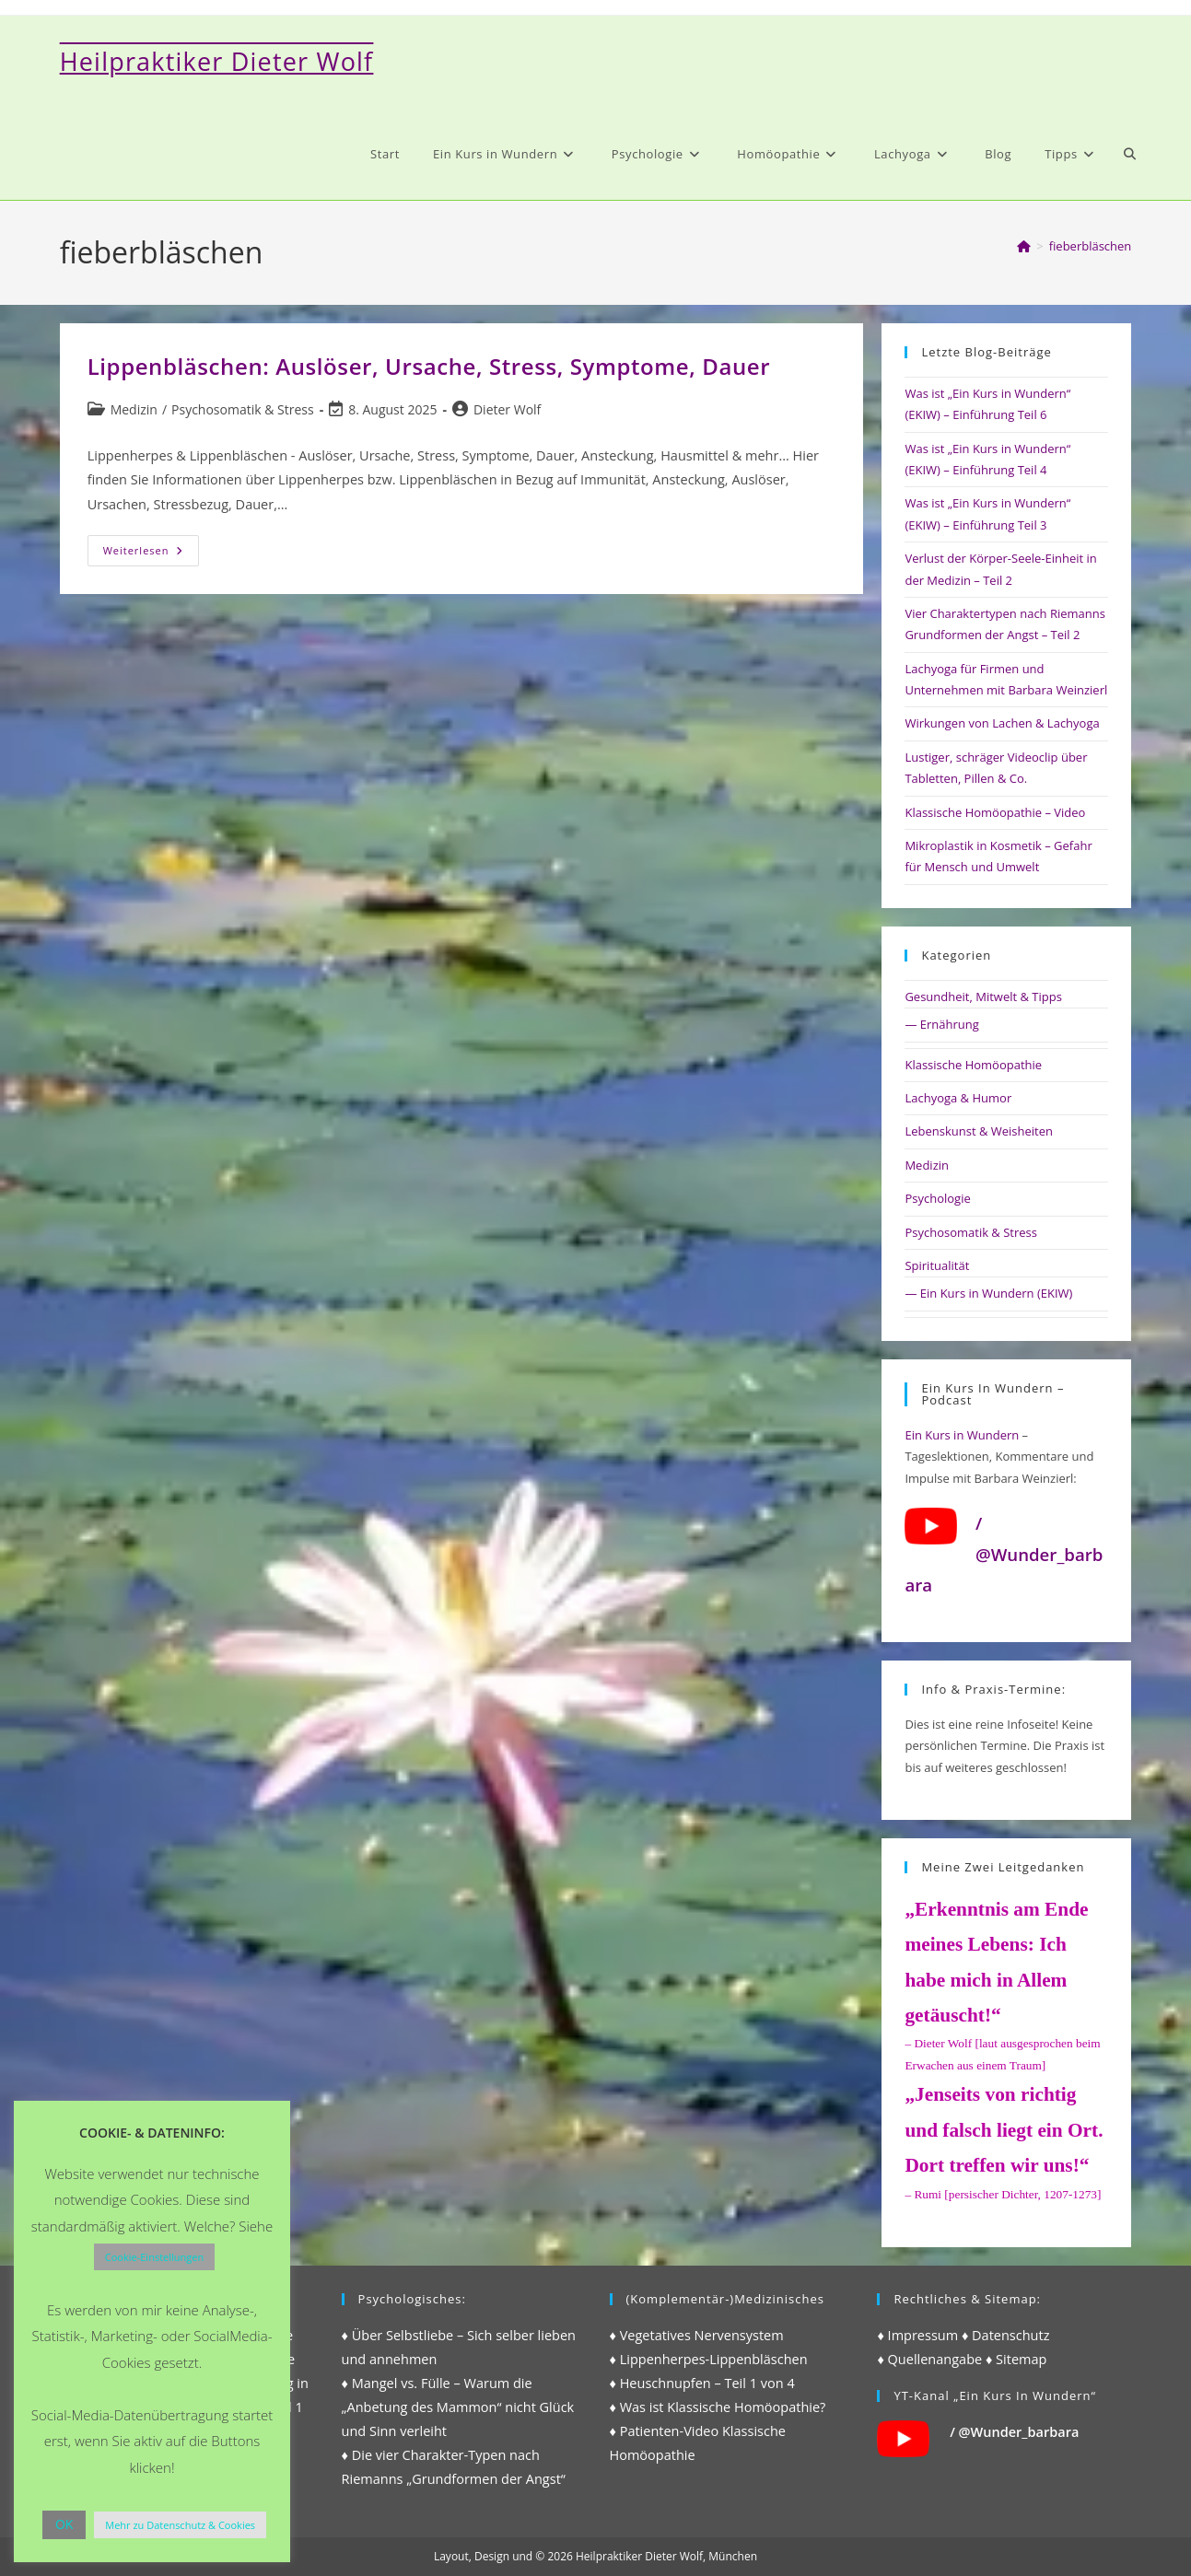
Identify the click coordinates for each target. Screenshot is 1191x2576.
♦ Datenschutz (1006, 2335)
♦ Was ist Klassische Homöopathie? (718, 2407)
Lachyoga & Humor (958, 1098)
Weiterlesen (151, 554)
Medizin (134, 409)
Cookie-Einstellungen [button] (154, 2257)
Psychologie (937, 1198)
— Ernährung (941, 1024)
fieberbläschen (1090, 246)
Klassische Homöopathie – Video (995, 812)
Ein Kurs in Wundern (962, 1435)
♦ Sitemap (1016, 2359)
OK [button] (64, 2524)
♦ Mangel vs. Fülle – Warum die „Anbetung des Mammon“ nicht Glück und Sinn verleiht (458, 2407)
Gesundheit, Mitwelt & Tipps (983, 996)
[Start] (1024, 246)
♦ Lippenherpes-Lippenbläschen (709, 2359)
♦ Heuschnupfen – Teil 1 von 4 (702, 2383)
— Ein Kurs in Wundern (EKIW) (988, 1293)
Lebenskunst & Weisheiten (979, 1131)
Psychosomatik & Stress (242, 409)
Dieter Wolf (507, 409)
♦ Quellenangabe (929, 2359)
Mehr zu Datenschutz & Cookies (180, 2525)
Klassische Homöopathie (973, 1064)
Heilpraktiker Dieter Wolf (217, 61)
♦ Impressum (917, 2335)
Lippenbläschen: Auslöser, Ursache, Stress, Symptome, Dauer (429, 366)
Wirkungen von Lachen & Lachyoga (1002, 723)
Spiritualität (937, 1265)
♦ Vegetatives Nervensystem (697, 2335)
